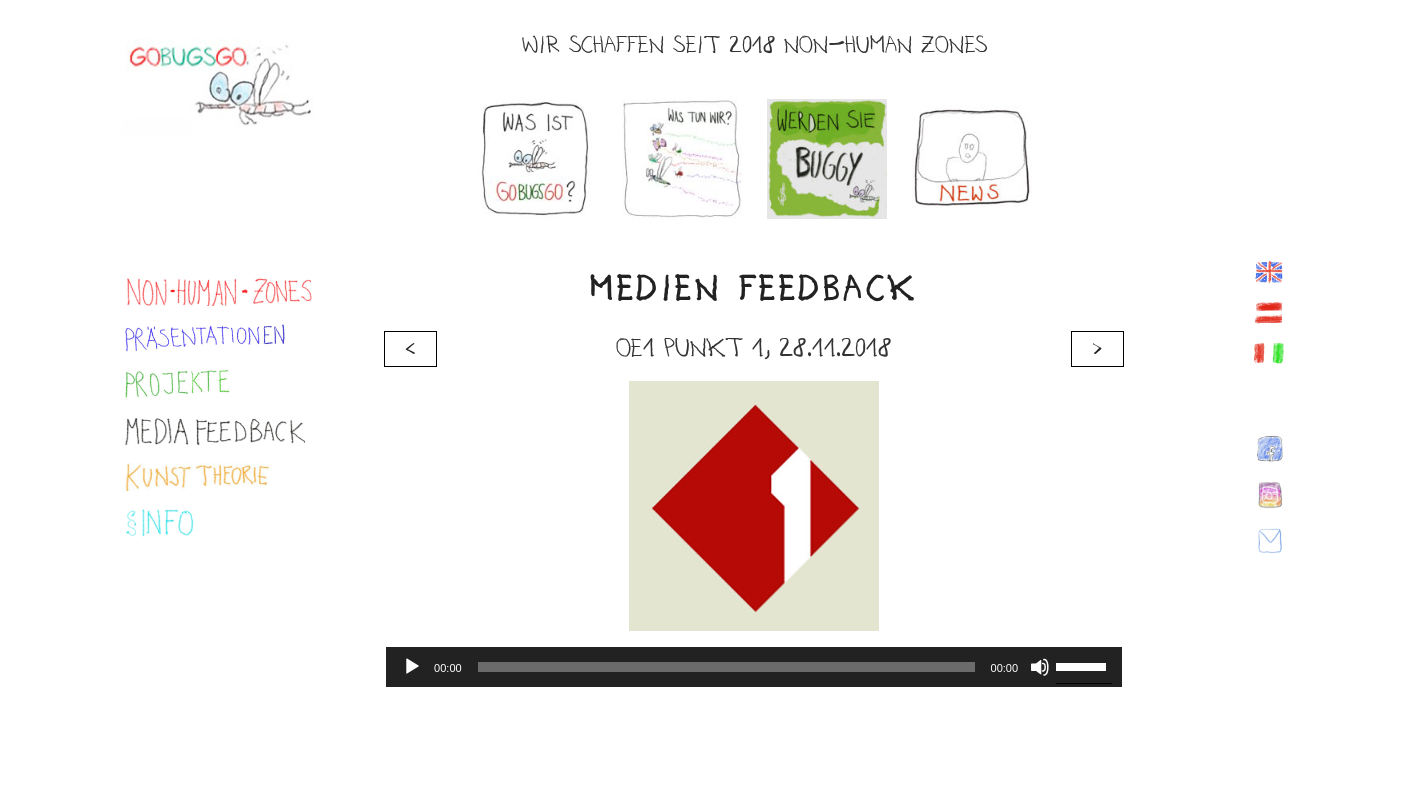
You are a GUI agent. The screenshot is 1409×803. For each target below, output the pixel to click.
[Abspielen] (412, 667)
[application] (754, 667)
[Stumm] (1040, 667)
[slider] (726, 667)
